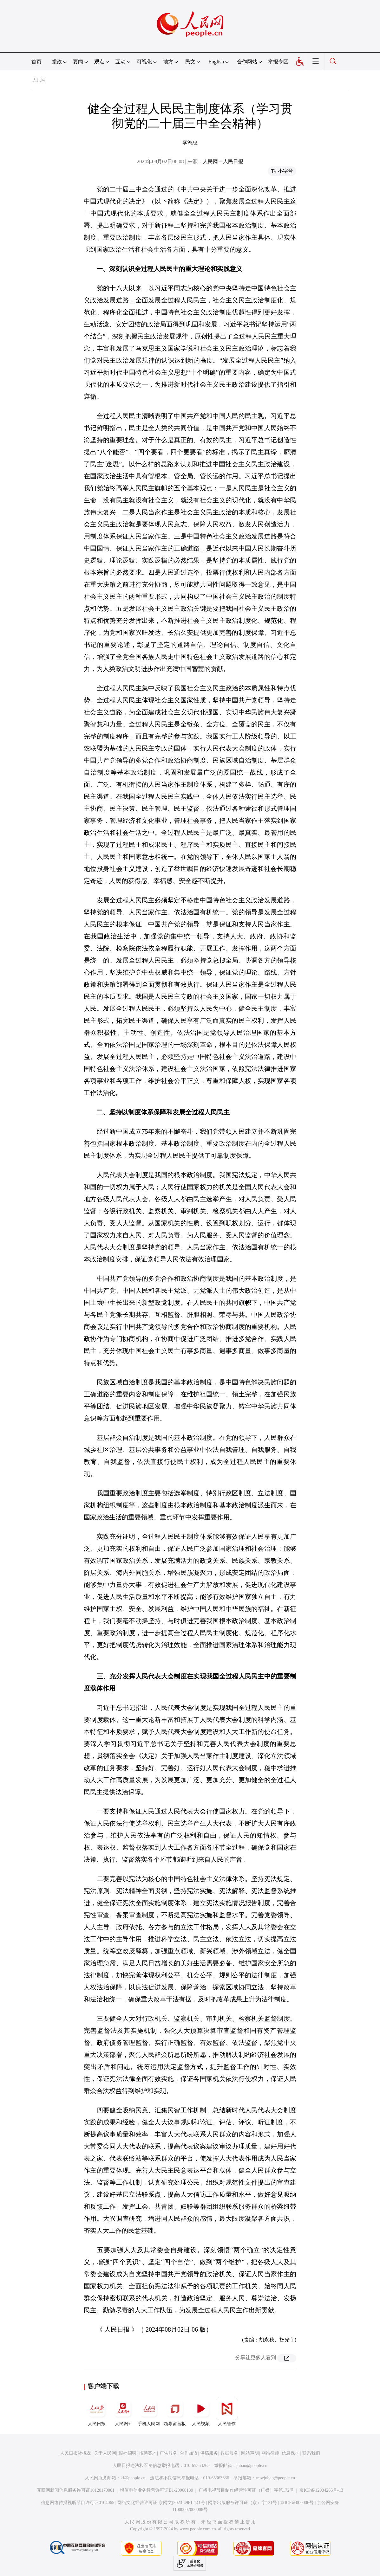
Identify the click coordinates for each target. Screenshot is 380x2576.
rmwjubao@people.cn (275, 2478)
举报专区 (278, 61)
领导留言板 (175, 2412)
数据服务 (229, 2453)
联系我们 (311, 2453)
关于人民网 (105, 2453)
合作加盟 (189, 2453)
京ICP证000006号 (297, 2502)
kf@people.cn (133, 2478)
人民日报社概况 (75, 2453)
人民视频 (201, 2412)
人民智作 (227, 2412)
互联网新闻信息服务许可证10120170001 (76, 2490)
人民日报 (97, 2412)
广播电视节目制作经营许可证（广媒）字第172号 (246, 2490)
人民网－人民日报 (223, 161)
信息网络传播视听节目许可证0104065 (77, 2502)
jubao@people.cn (251, 2465)
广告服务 (168, 2453)
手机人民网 (149, 2412)
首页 (36, 61)
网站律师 (270, 2453)
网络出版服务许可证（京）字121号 (242, 2502)
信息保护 (290, 2453)
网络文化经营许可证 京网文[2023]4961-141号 (161, 2502)
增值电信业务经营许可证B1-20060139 (156, 2490)
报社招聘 (127, 2453)
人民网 (39, 80)
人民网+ (123, 2412)
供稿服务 (209, 2453)
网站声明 (250, 2453)
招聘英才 (148, 2453)
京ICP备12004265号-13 (321, 2490)
